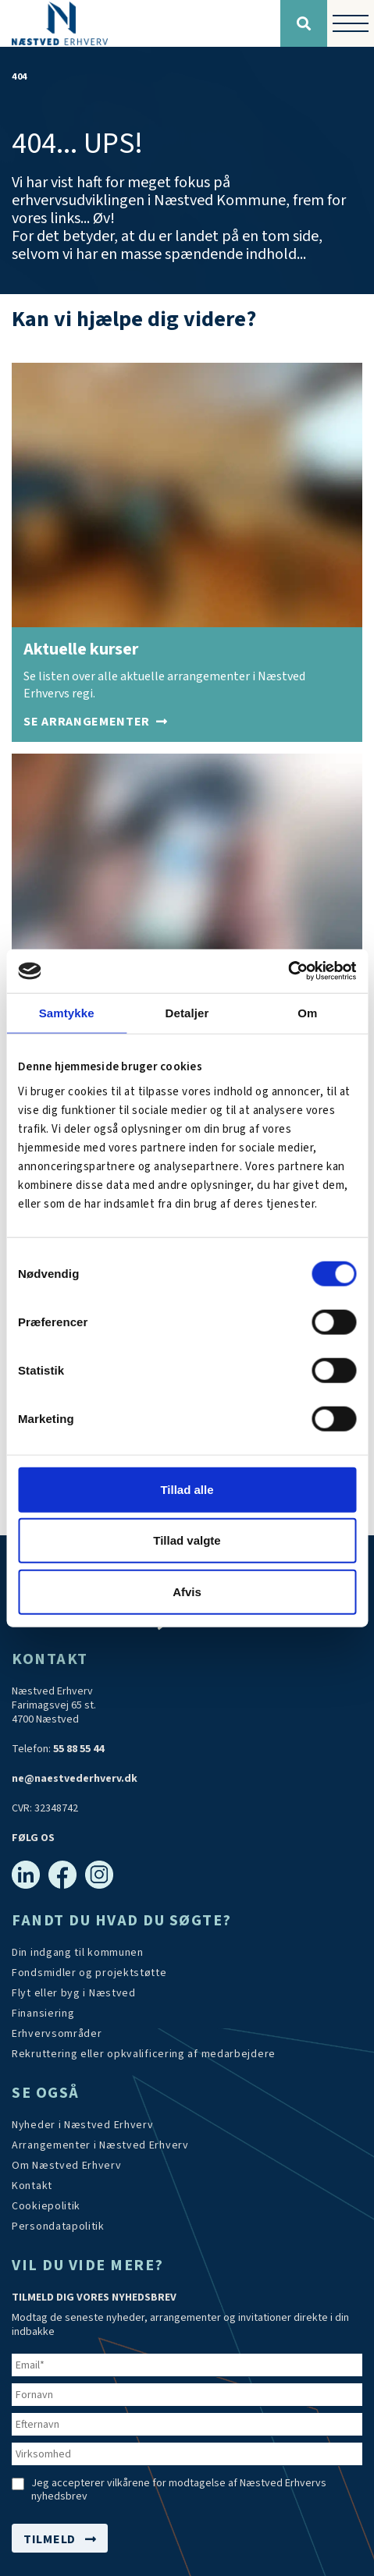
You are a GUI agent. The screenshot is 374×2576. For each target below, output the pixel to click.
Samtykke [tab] (66, 1012)
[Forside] (140, 23)
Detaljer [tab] (187, 1012)
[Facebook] (62, 1875)
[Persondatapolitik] (46, 2206)
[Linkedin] (26, 1875)
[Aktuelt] (83, 2125)
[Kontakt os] (32, 2186)
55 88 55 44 (78, 1749)
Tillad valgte (186, 1540)
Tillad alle (186, 1489)
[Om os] (67, 2166)
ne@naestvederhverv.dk (74, 1779)
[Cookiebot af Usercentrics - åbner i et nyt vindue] (287, 971)
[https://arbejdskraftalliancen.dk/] (144, 2054)
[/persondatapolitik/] (58, 2226)
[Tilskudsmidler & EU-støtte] (89, 1973)
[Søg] (303, 23)
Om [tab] (307, 1012)
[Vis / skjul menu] (350, 23)
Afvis (187, 1591)
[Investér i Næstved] (74, 1993)
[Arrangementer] (95, 721)
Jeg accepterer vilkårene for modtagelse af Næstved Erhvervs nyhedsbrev (178, 2490)
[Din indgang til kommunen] (78, 1953)
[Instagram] (99, 1875)
